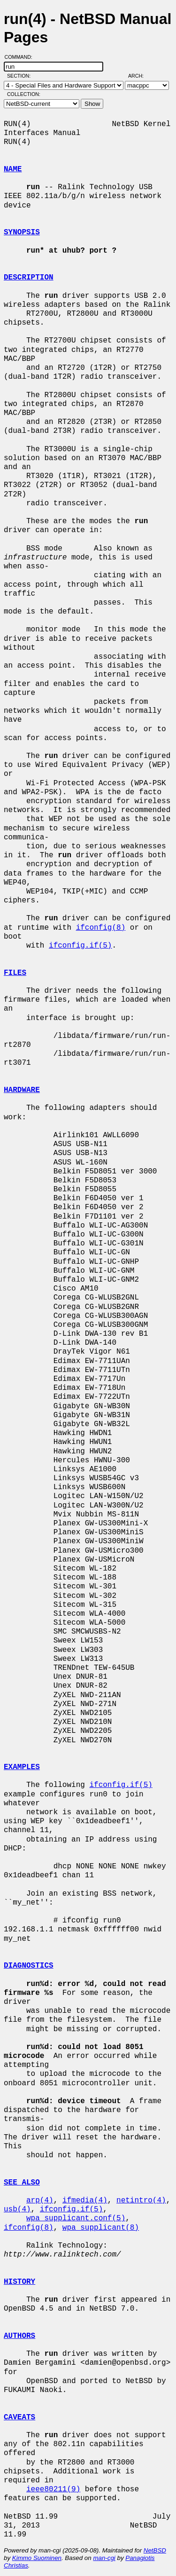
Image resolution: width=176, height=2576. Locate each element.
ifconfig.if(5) (80, 946)
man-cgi (104, 2557)
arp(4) (40, 2200)
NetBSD (155, 2550)
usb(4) (17, 2209)
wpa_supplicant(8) (100, 2228)
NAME (13, 169)
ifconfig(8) (101, 928)
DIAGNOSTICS (29, 1966)
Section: (21, 76)
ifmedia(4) (84, 2200)
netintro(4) (141, 2200)
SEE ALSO (22, 2182)
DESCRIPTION (29, 277)
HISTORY (19, 2282)
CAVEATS (19, 2417)
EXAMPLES (22, 1767)
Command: (21, 57)
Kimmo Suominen (36, 2557)
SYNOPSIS (22, 232)
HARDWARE (22, 1090)
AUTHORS (19, 2336)
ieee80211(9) (53, 2489)
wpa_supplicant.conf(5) (75, 2218)
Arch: (140, 76)
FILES (15, 973)
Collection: (23, 94)
